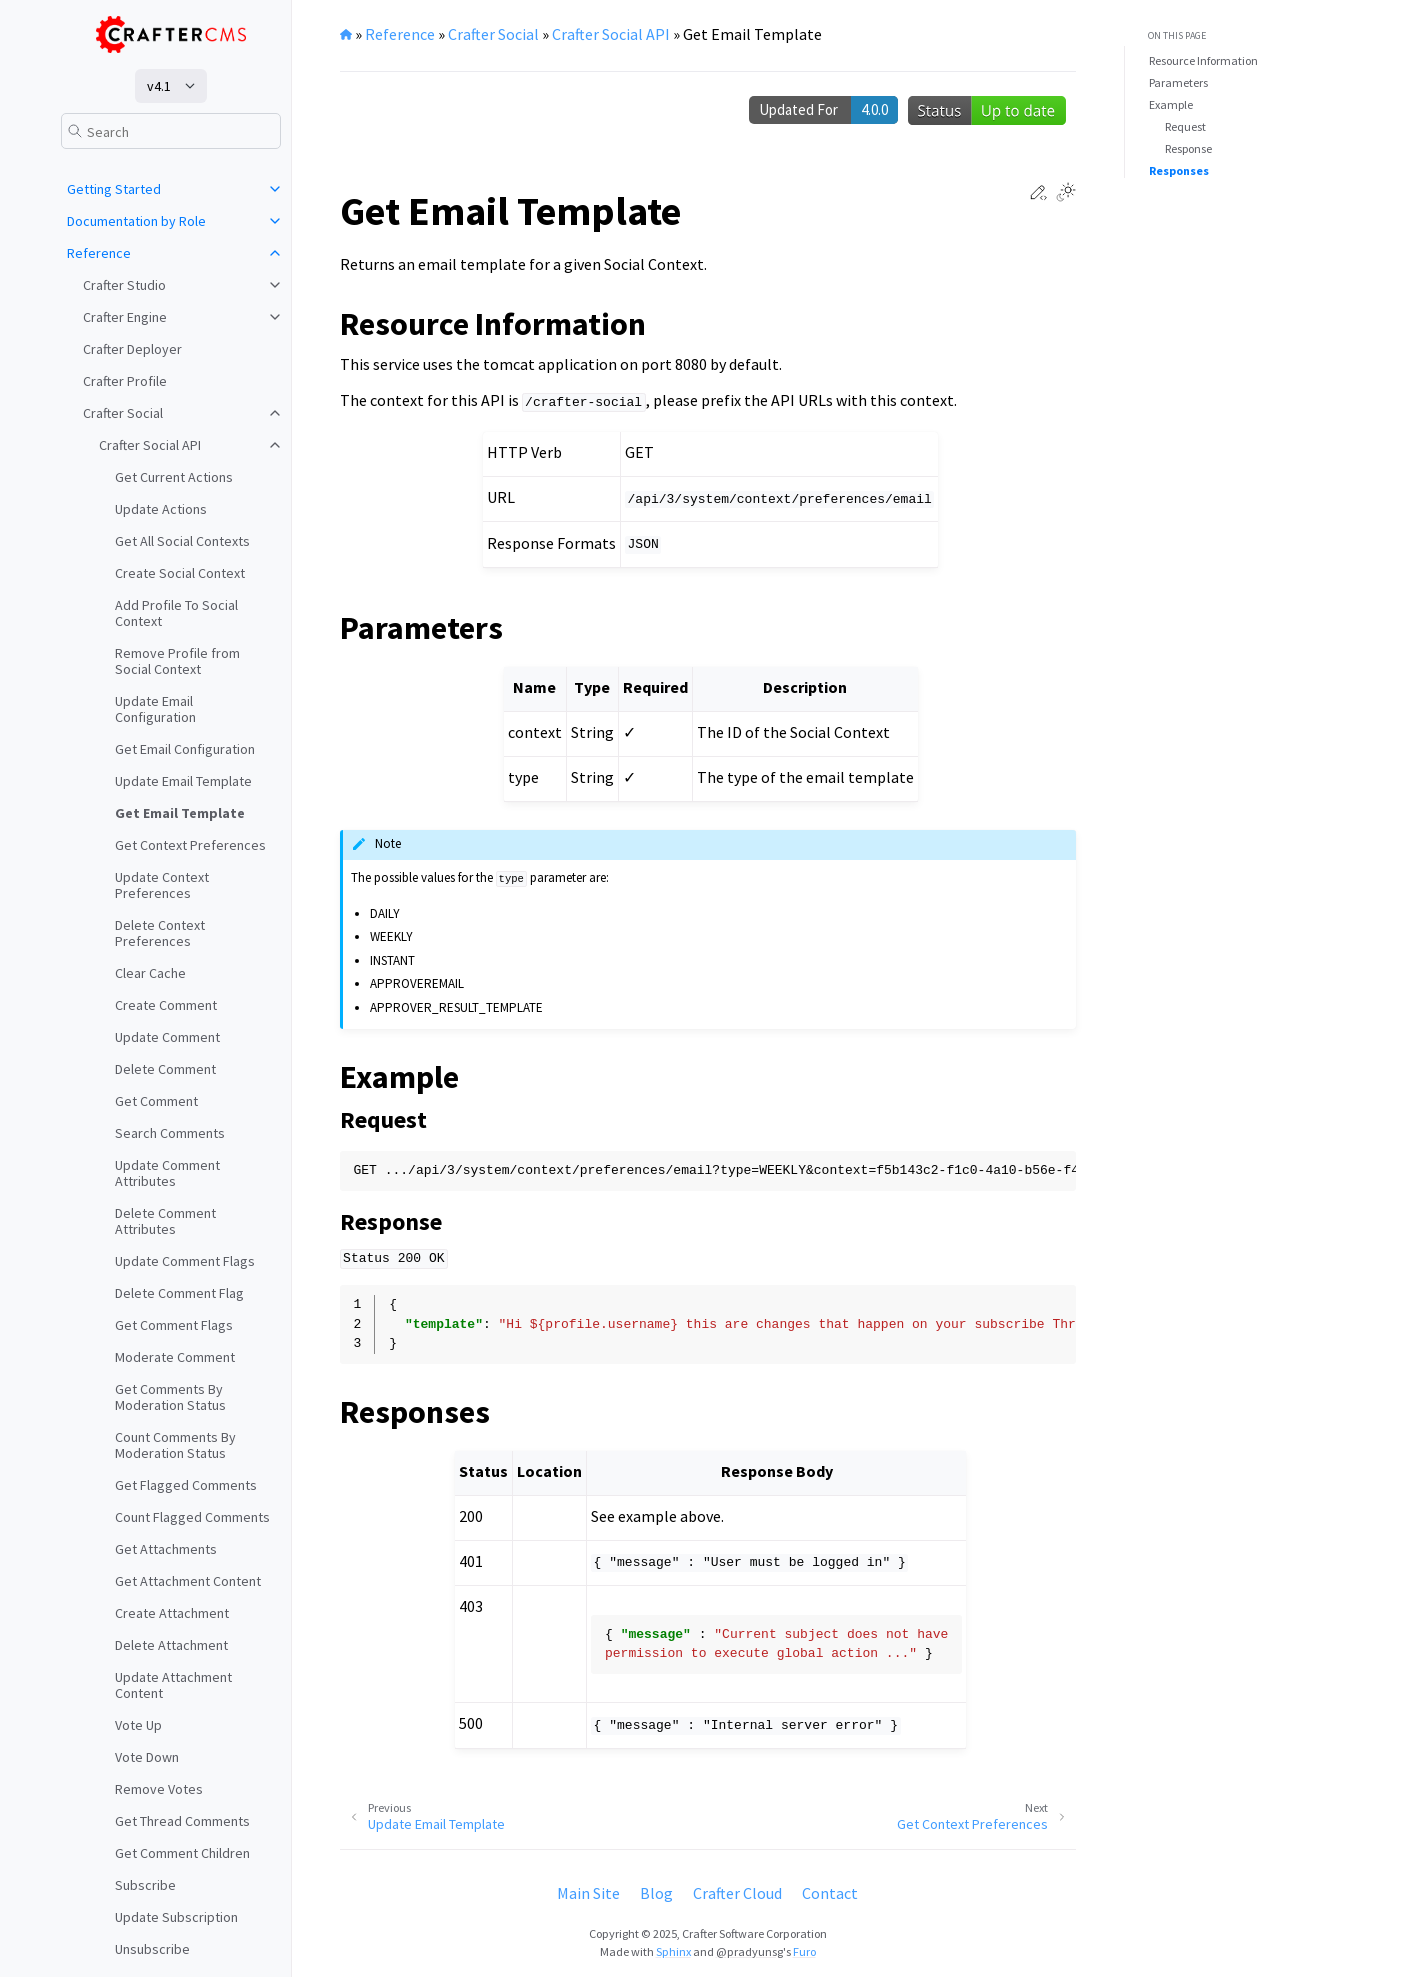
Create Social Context (180, 573)
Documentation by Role (136, 221)
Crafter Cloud (737, 1893)
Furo (804, 1951)
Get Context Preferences (190, 845)
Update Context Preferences (162, 885)
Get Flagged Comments (186, 1485)
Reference (99, 253)
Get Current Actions (174, 477)
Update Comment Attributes (167, 1173)
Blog (656, 1893)
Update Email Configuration (155, 709)
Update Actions (161, 509)
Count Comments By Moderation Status (175, 1445)
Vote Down (147, 1757)
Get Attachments (166, 1549)
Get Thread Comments (182, 1821)
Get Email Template (180, 813)
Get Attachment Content (188, 1581)
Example (1171, 104)
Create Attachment (172, 1613)
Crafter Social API (150, 445)
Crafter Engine (125, 317)
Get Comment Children (182, 1853)
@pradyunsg (749, 1951)
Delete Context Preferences (160, 933)
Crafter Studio (124, 285)
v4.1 (159, 86)
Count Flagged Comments (192, 1517)
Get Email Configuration (185, 749)
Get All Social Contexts (182, 541)
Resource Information (1203, 60)
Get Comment (156, 1101)
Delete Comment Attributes (165, 1221)
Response (1188, 148)
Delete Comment (165, 1069)
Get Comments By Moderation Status (170, 1397)
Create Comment (166, 1005)
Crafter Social (123, 413)
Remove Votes (159, 1789)
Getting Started (114, 189)
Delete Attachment (171, 1645)
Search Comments (170, 1133)
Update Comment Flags (185, 1261)
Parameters (1178, 82)
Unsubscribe (152, 1949)
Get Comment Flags (174, 1325)
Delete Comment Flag (179, 1293)
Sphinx (673, 1951)
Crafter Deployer (132, 349)
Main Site (588, 1893)
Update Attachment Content (173, 1685)
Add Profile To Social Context (176, 613)
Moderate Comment (175, 1357)
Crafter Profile (125, 381)
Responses (1179, 170)
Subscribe (145, 1885)
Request (1185, 126)
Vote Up (138, 1725)
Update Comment (167, 1037)
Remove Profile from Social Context (177, 661)
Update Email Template (183, 781)
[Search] (171, 131)
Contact (830, 1893)
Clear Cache (150, 973)
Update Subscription (176, 1917)
